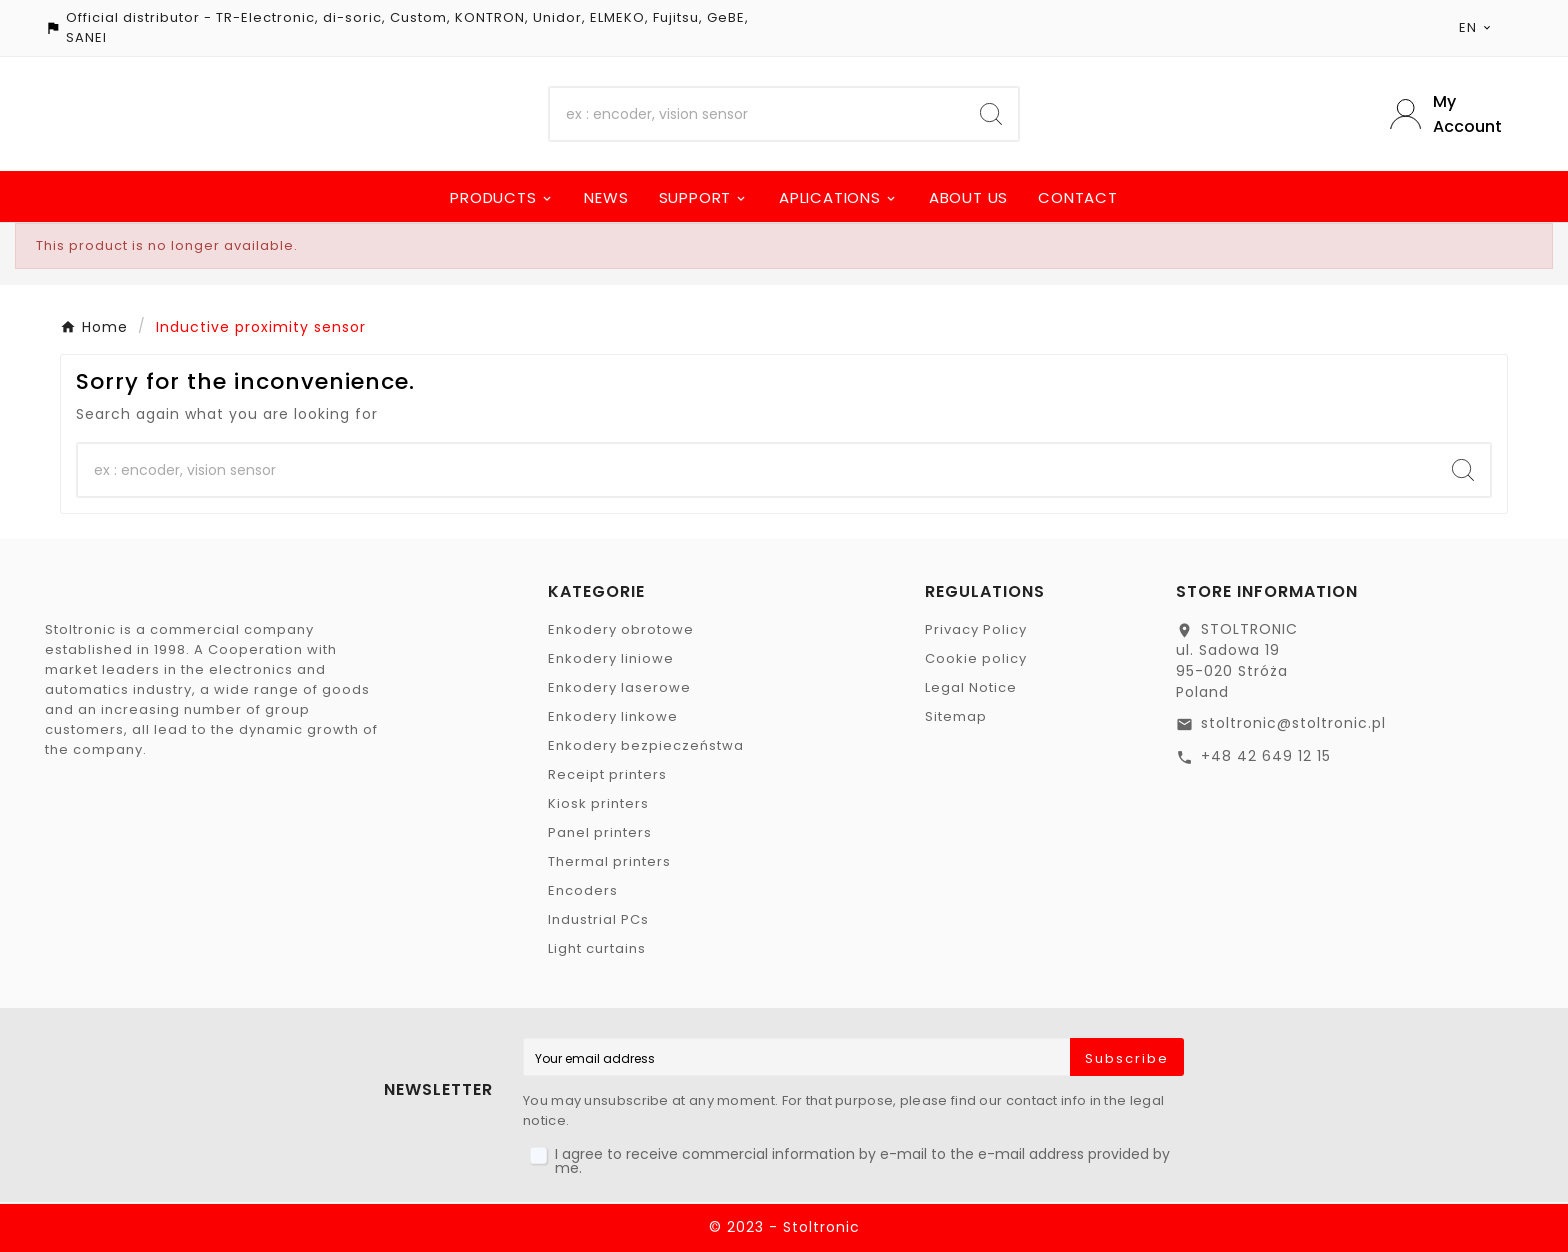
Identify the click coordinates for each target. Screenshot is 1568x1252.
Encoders (583, 890)
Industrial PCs (598, 919)
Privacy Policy (976, 629)
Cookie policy (976, 658)
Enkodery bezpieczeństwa (646, 745)
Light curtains (597, 948)
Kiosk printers (598, 803)
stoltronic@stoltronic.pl (1293, 723)
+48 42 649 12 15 (1266, 756)
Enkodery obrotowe (621, 629)
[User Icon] (1456, 114)
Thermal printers (609, 861)
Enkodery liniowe (611, 658)
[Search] (757, 114)
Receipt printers (607, 774)
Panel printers (600, 832)
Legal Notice (971, 687)
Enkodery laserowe (619, 687)
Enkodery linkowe (613, 716)
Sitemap (956, 716)
